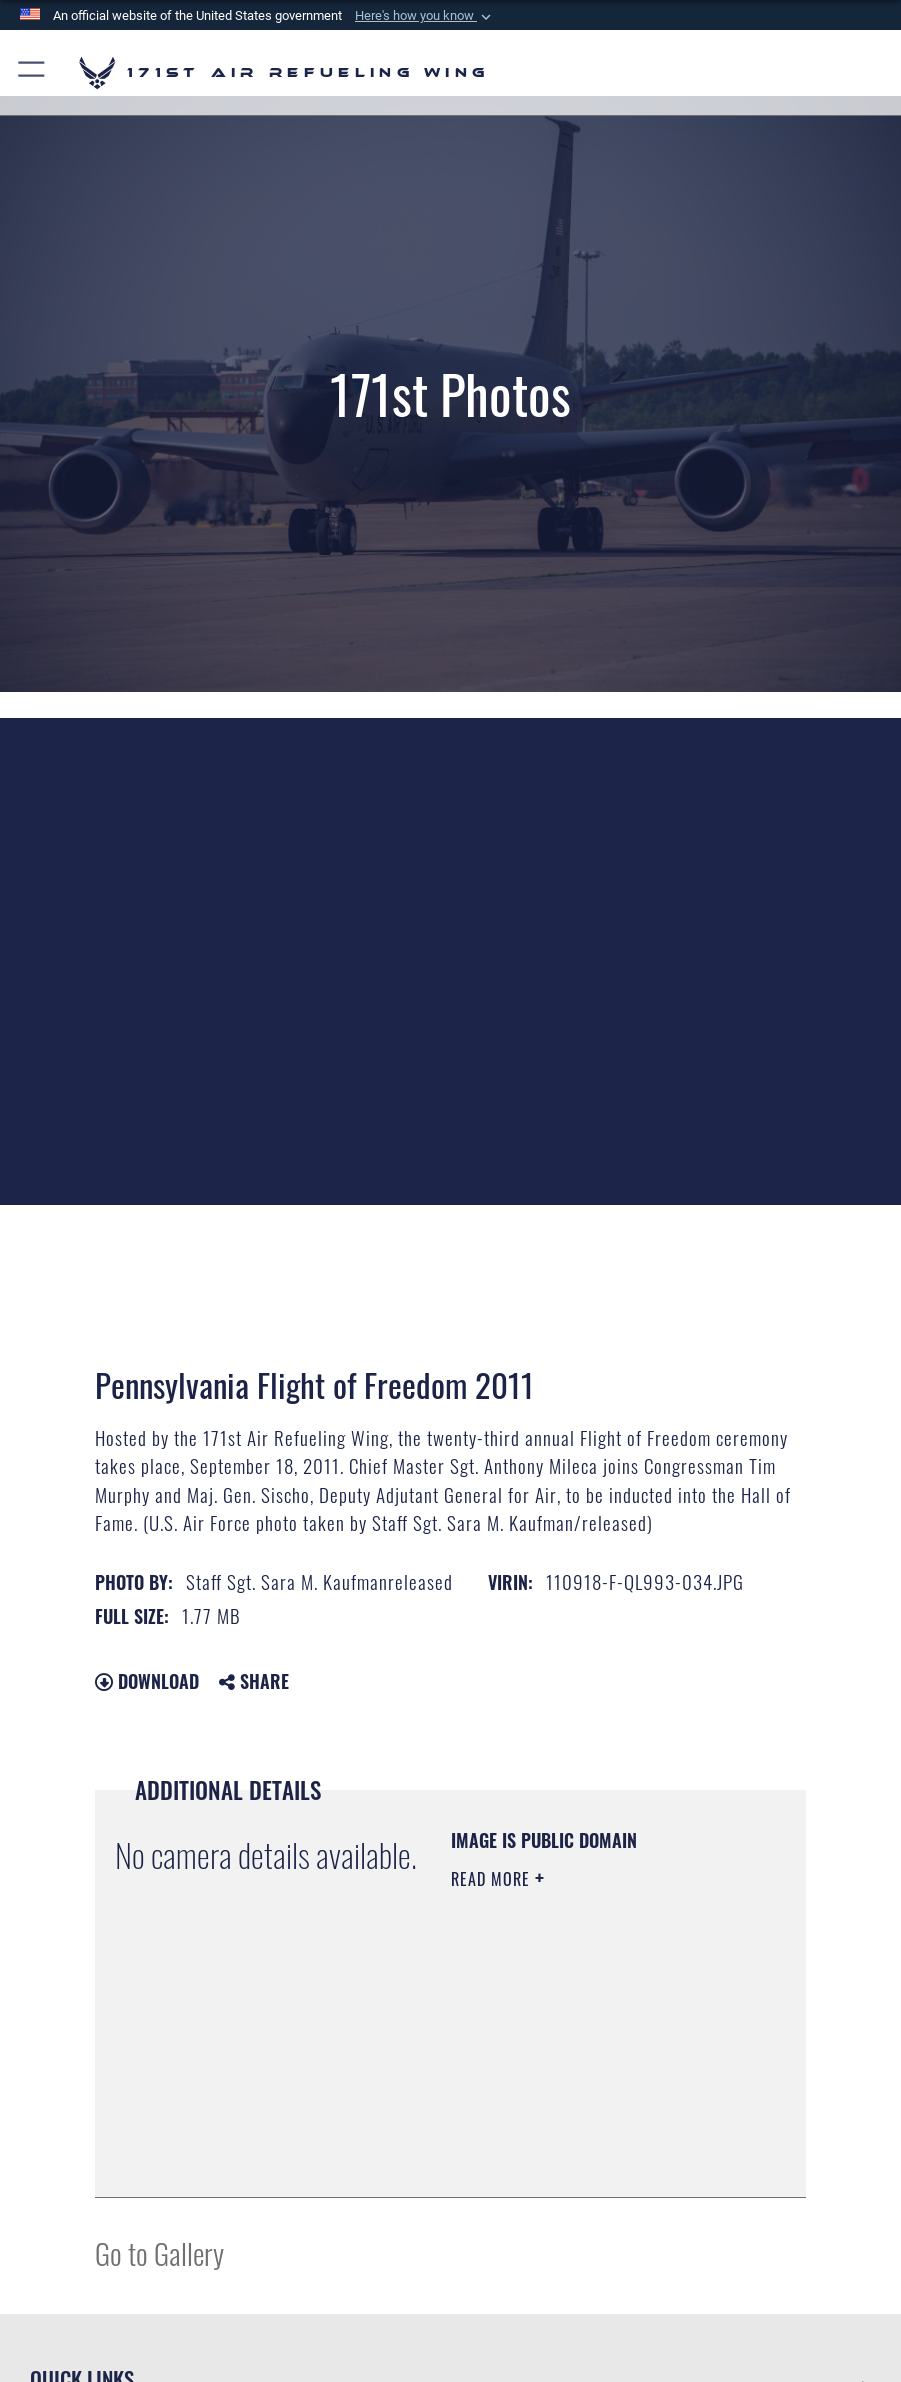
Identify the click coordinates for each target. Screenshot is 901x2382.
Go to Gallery (159, 2252)
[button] (425, 16)
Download (147, 1681)
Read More (493, 1879)
